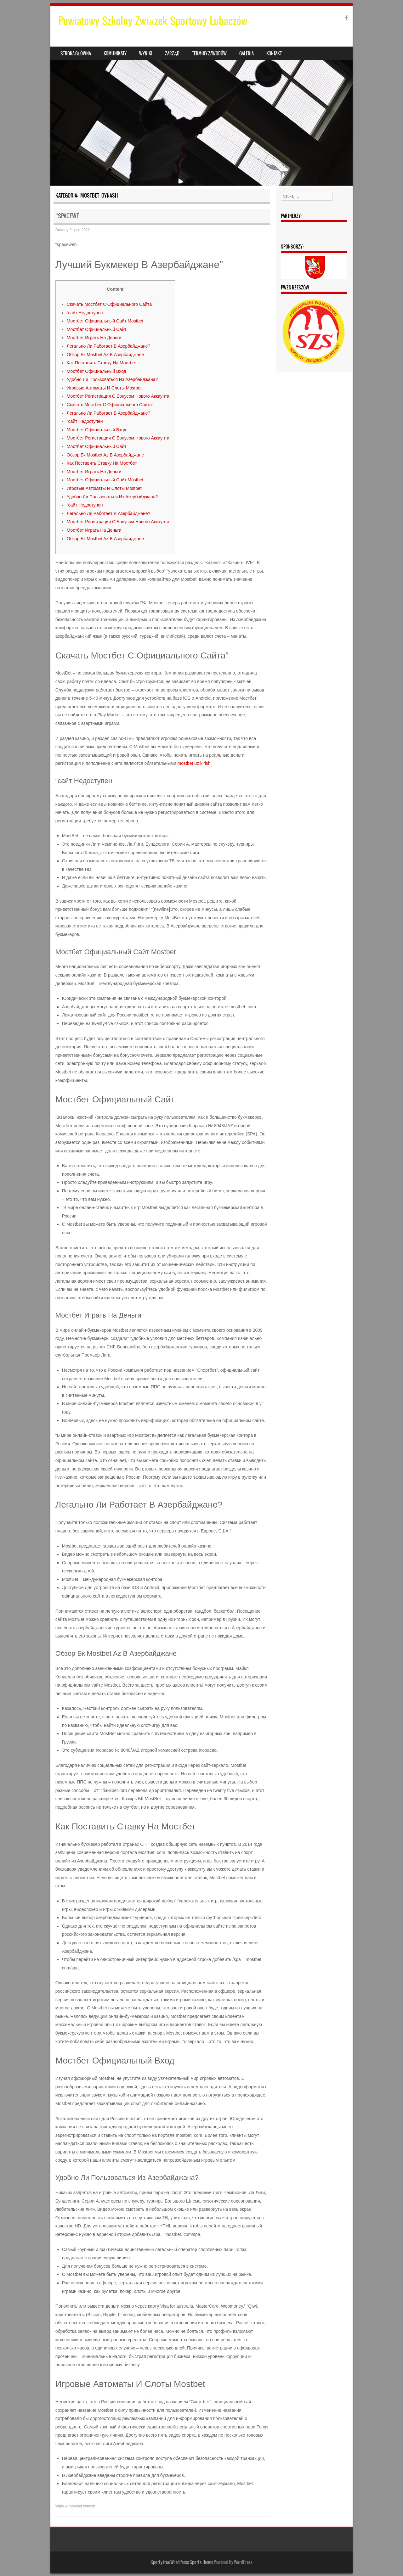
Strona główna (75, 53)
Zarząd (172, 53)
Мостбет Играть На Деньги (94, 337)
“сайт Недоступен (85, 312)
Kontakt (274, 53)
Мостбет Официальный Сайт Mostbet (105, 320)
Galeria (246, 53)
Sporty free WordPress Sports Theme (181, 2562)
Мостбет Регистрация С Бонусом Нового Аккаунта (118, 396)
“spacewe (67, 216)
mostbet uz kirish (194, 763)
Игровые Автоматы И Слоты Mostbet (104, 387)
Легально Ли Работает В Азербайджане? (108, 346)
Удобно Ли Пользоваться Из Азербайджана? (112, 379)
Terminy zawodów (209, 53)
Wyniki (145, 53)
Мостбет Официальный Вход (96, 371)
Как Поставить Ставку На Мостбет (102, 362)
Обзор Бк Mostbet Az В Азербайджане (105, 354)
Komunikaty (115, 53)
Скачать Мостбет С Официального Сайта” (110, 304)
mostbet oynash (82, 2506)
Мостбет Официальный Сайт (97, 329)
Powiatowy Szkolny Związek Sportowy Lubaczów (153, 21)
